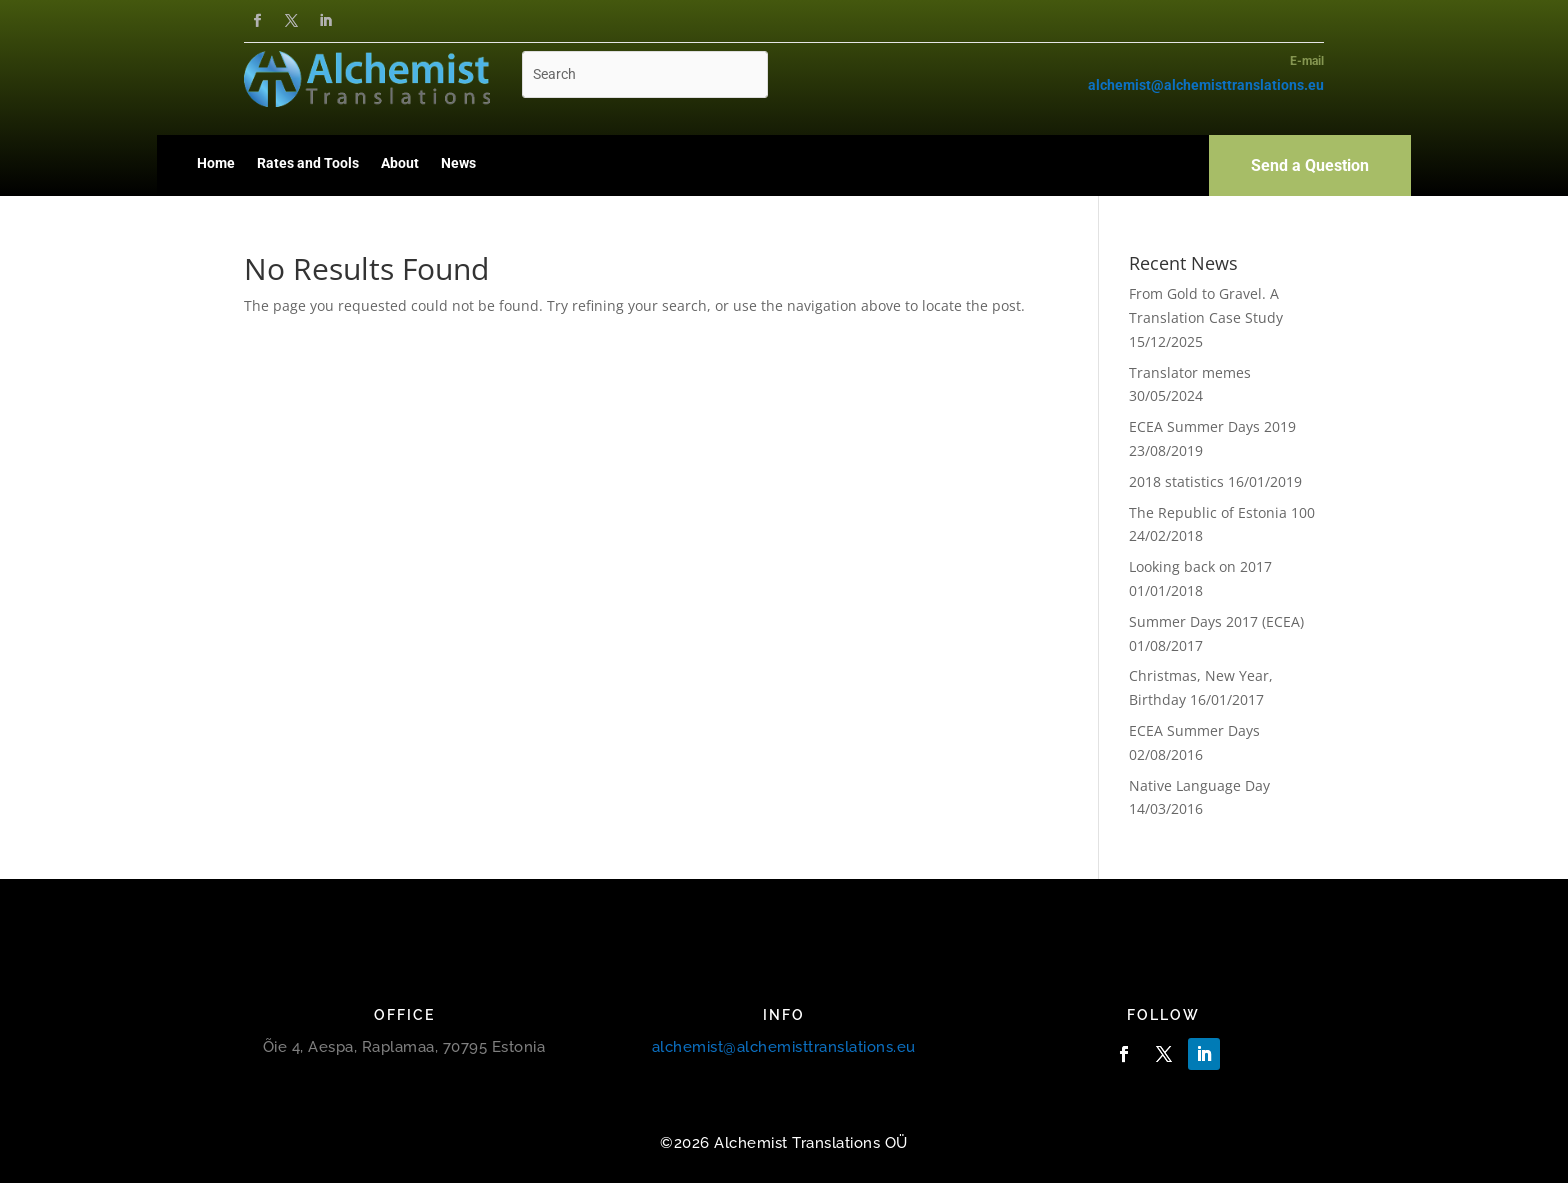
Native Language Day (1199, 785)
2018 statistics (1176, 481)
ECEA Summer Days (1194, 730)
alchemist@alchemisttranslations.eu (784, 1047)
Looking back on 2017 (1200, 566)
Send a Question (1310, 165)
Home (216, 163)
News (458, 163)
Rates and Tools (308, 163)
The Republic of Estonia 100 (1222, 512)
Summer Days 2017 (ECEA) (1216, 621)
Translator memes (1190, 372)
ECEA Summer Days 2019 (1212, 426)
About (400, 163)
